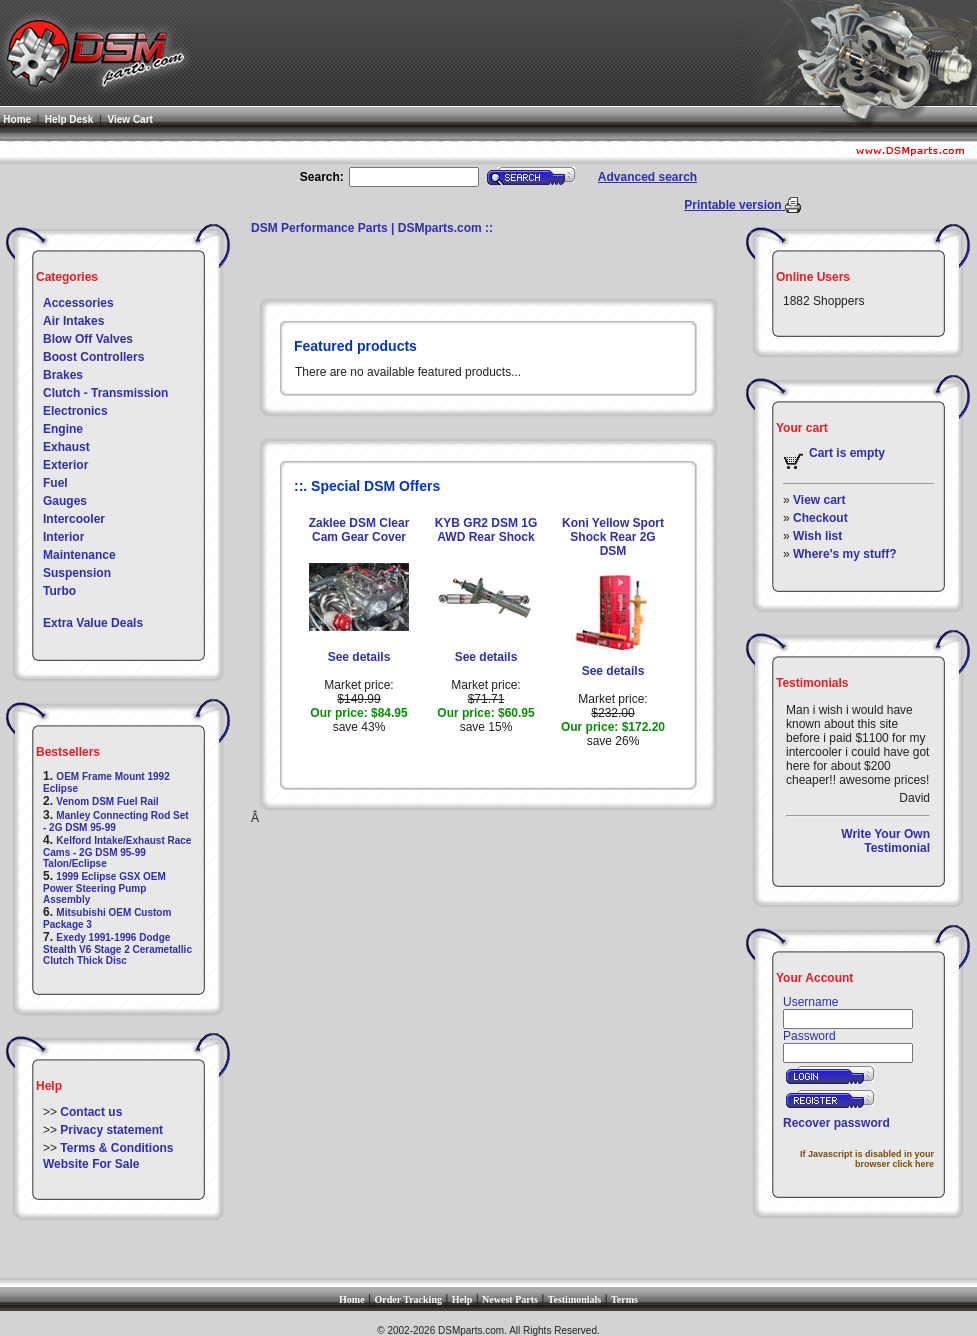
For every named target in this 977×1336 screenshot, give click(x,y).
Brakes (63, 375)
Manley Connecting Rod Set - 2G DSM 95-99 (116, 821)
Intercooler (74, 519)
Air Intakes (73, 321)
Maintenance (79, 555)
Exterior (65, 465)
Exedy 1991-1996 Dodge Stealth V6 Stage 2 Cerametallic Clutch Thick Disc (117, 949)
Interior (63, 537)
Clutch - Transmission (105, 393)
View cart (819, 500)
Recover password (836, 1123)
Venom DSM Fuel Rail (107, 801)
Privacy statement (111, 1130)
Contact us (91, 1112)
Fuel (55, 483)
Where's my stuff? (845, 554)
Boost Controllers (93, 357)
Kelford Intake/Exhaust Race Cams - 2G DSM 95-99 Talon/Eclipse (117, 852)
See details (359, 657)
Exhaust (66, 447)
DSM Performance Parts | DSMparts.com (366, 228)
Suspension (77, 573)
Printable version (734, 205)
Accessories (78, 303)
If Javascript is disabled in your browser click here (867, 1159)
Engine (63, 429)
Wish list (817, 536)
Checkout (820, 518)
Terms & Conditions (116, 1148)
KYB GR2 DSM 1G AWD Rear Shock (486, 530)
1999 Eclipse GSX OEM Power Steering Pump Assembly (104, 888)
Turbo (59, 591)
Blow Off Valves (88, 339)
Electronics (75, 411)
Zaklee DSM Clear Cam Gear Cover (359, 530)
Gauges (65, 501)
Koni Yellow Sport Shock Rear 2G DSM (613, 537)
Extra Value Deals (93, 623)
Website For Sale (91, 1164)
